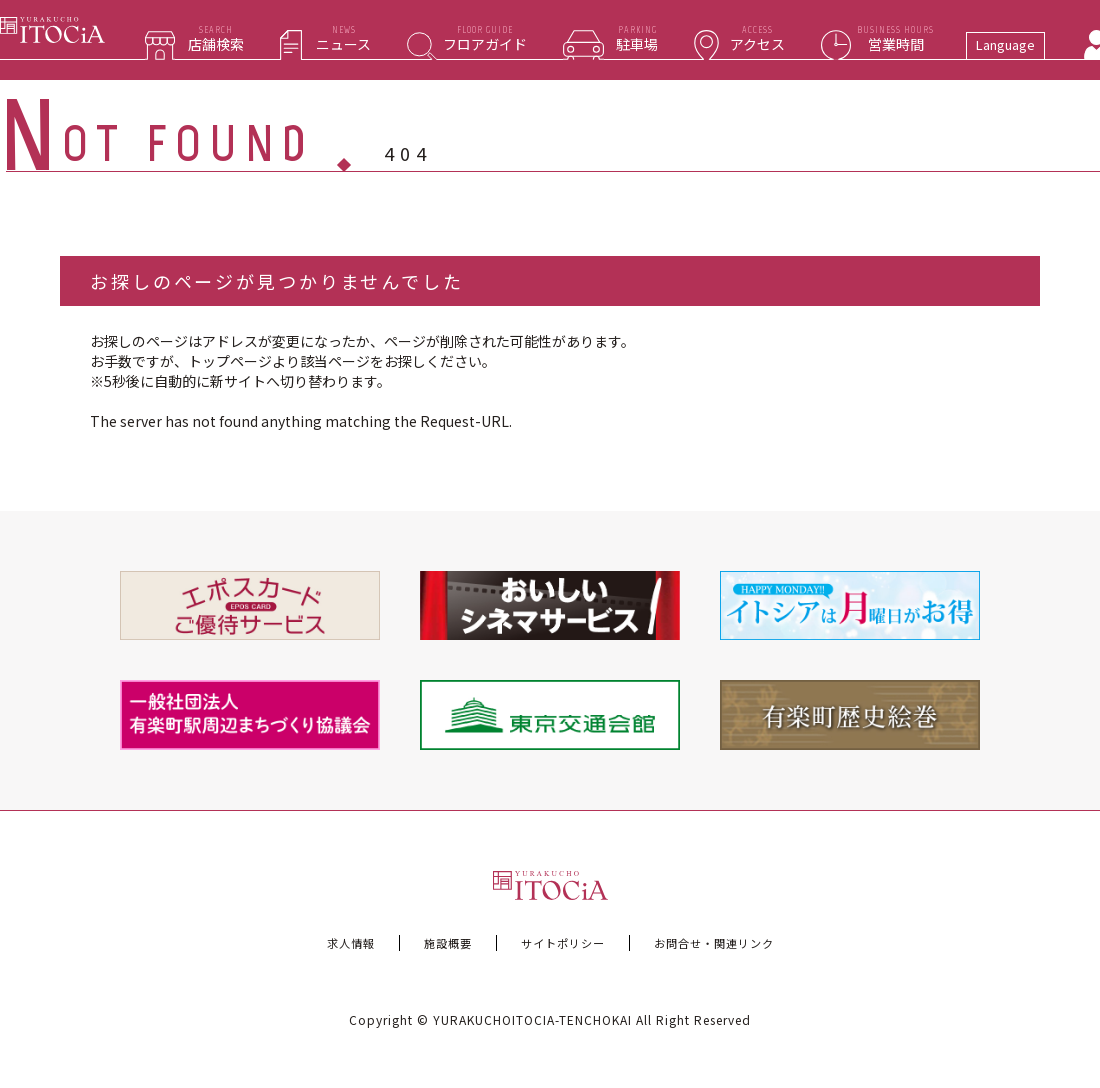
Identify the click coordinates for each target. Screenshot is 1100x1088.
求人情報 (351, 943)
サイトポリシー (563, 943)
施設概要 (448, 943)
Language (1005, 44)
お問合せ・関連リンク (714, 943)
